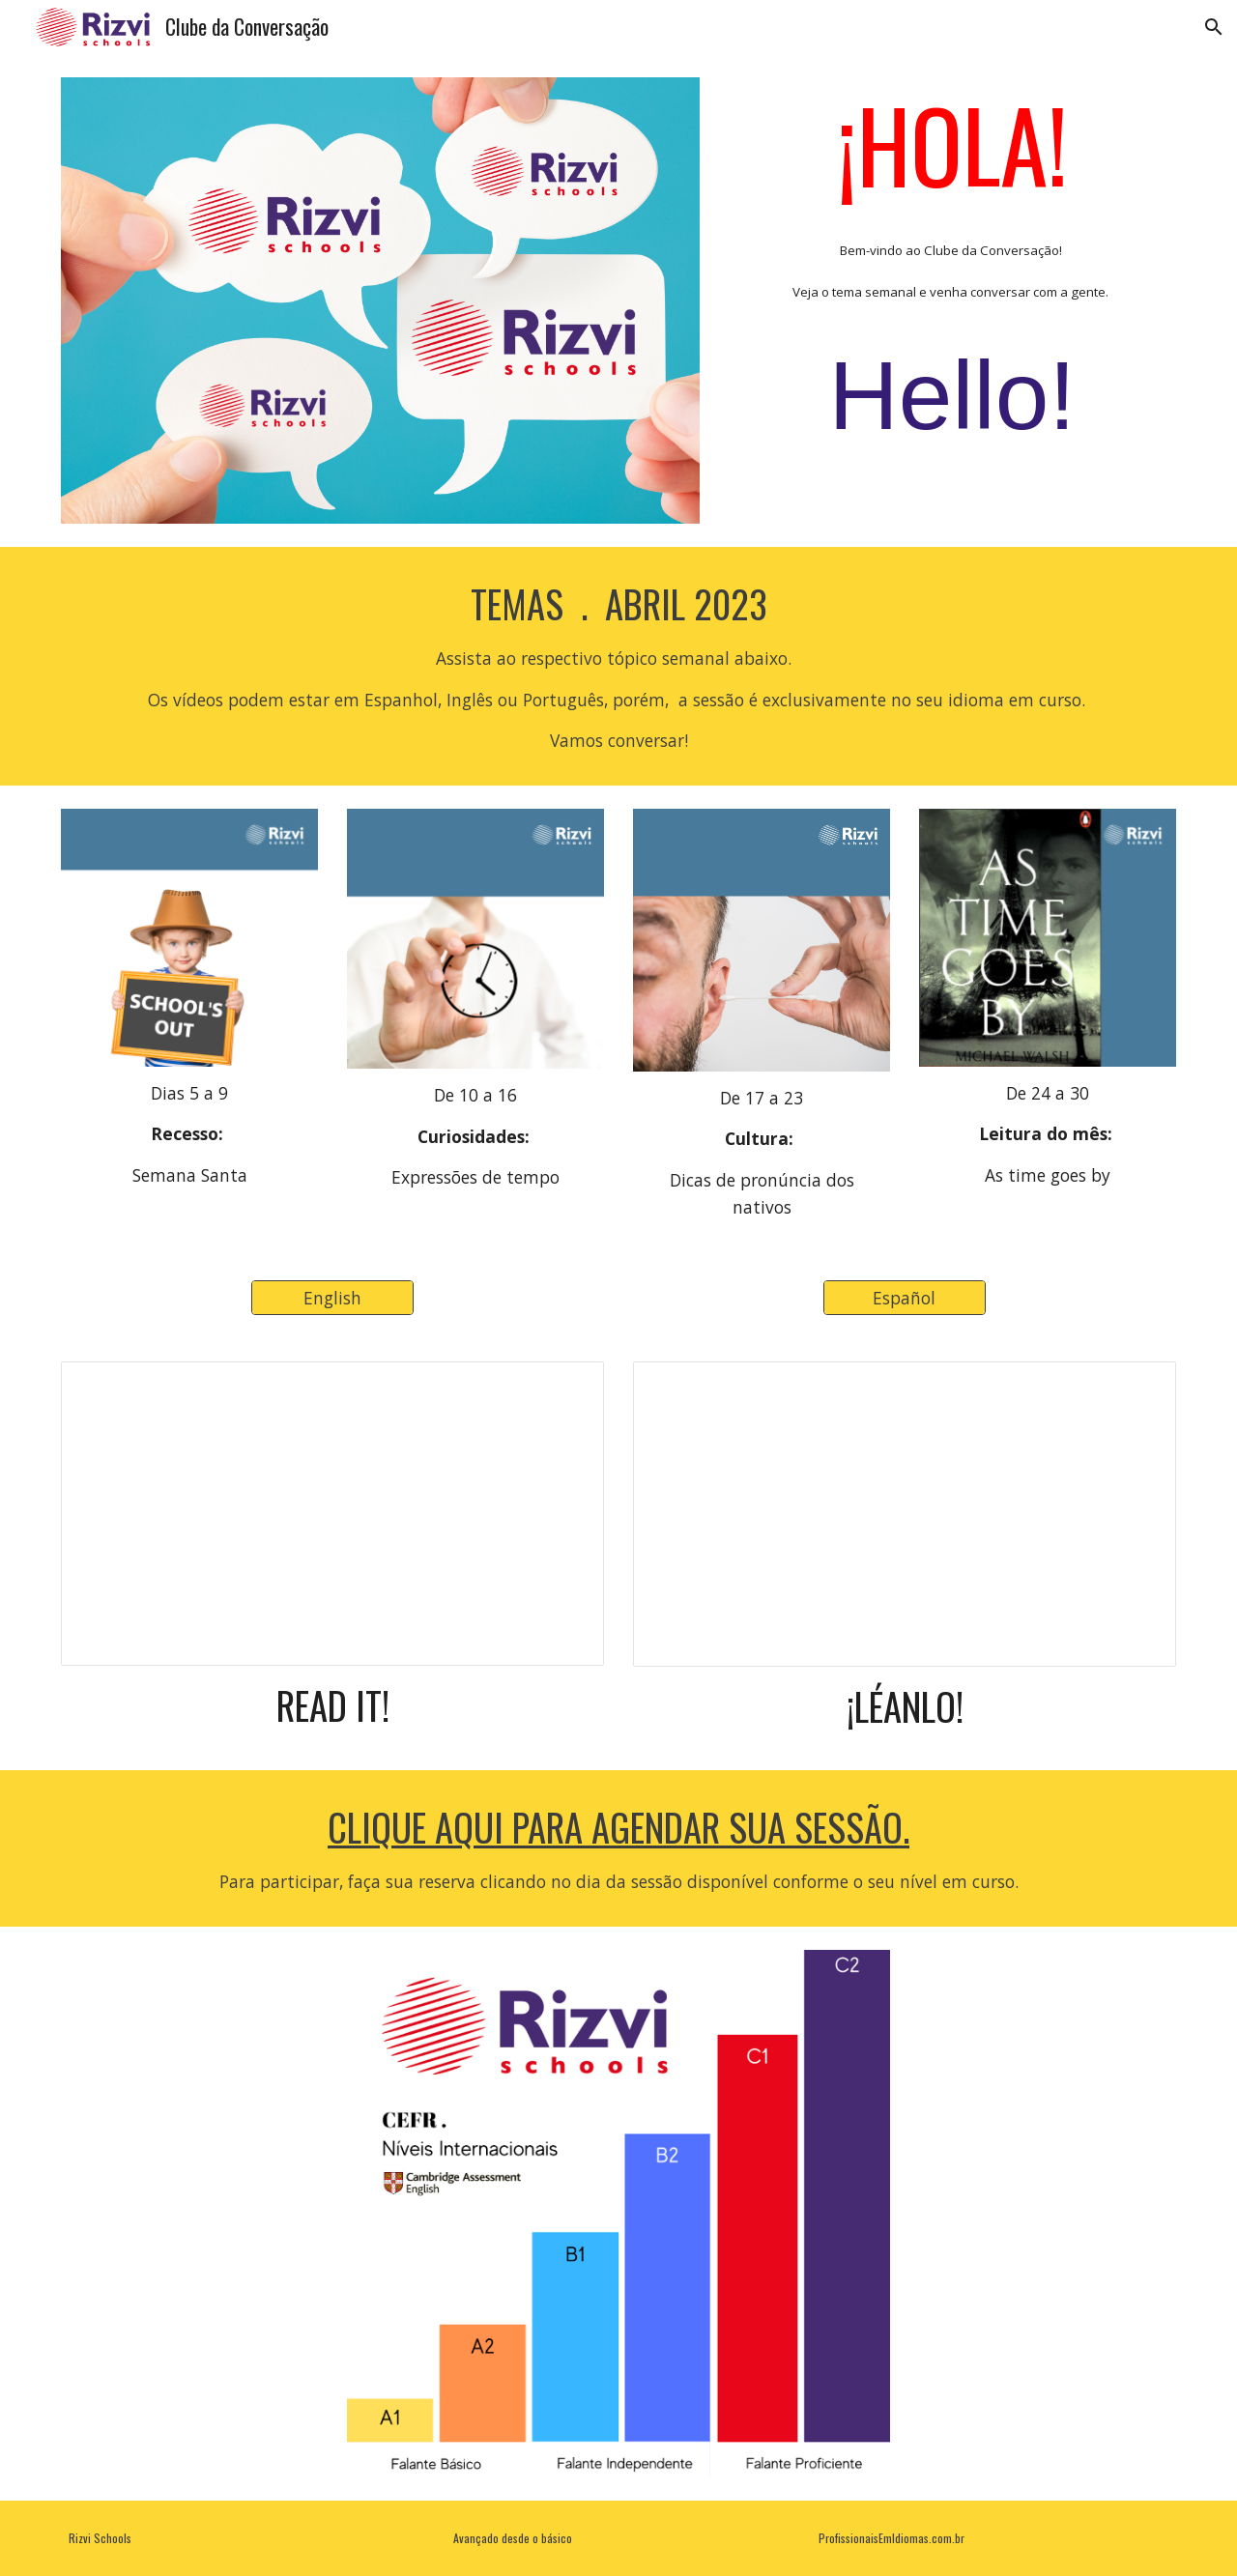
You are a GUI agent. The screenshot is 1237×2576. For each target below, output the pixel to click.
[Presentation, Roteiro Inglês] (332, 1513)
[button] (1214, 27)
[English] (332, 1298)
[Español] (904, 1298)
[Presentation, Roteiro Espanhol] (904, 1514)
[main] (952, 278)
